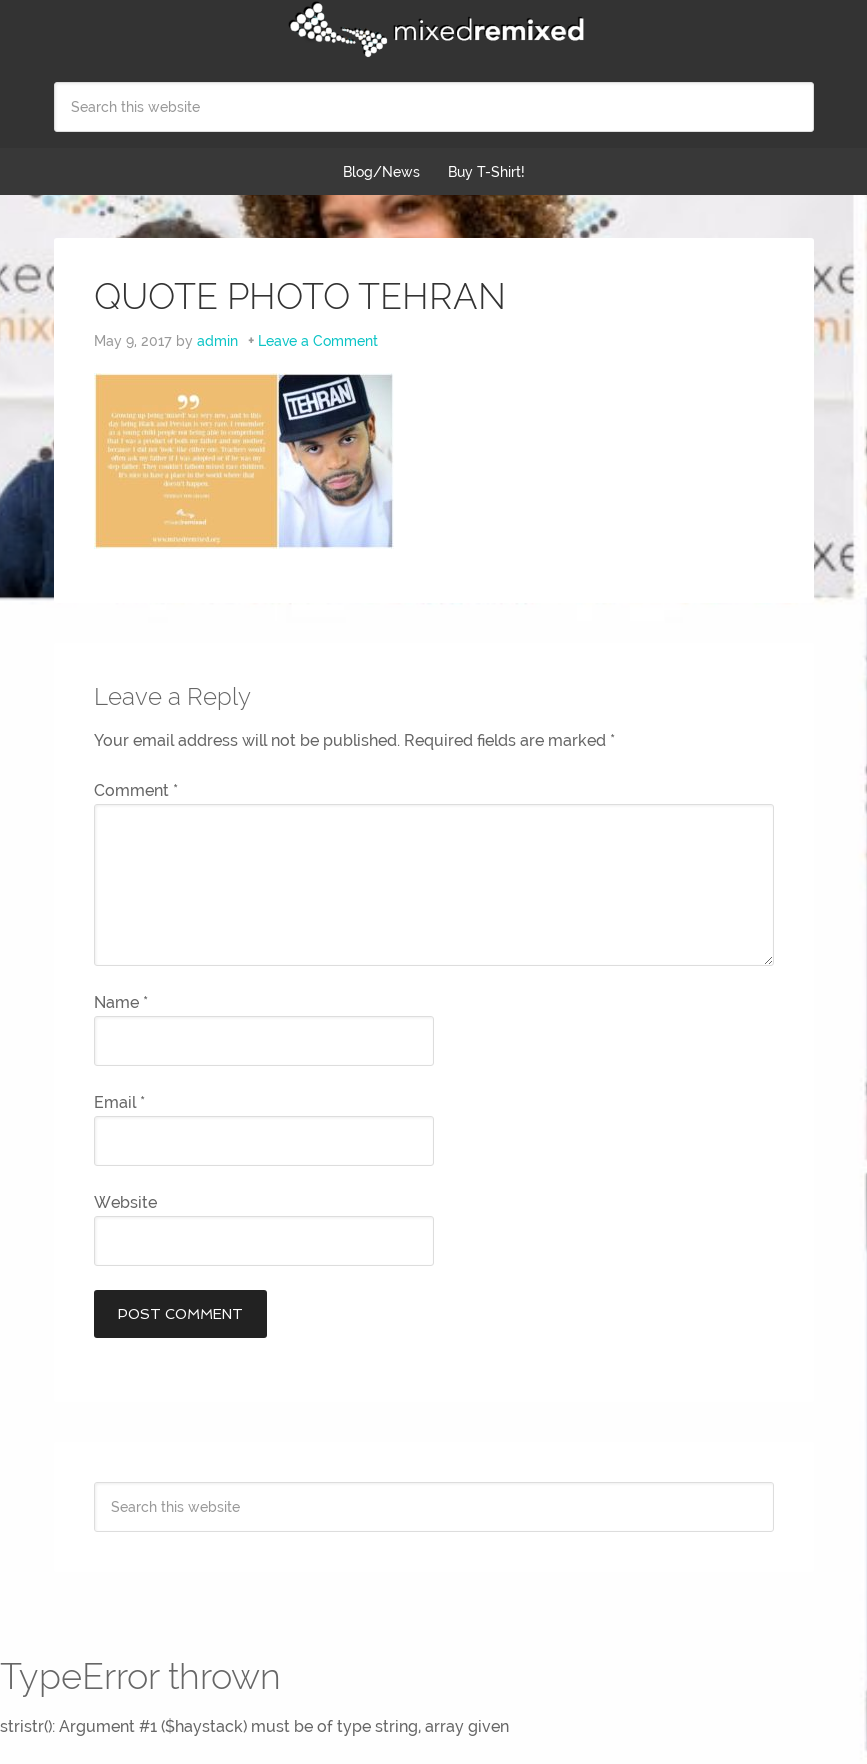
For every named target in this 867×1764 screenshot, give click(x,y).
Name (121, 1002)
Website (125, 1202)
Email (119, 1102)
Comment (136, 790)
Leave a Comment (318, 341)
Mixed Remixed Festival (434, 30)
